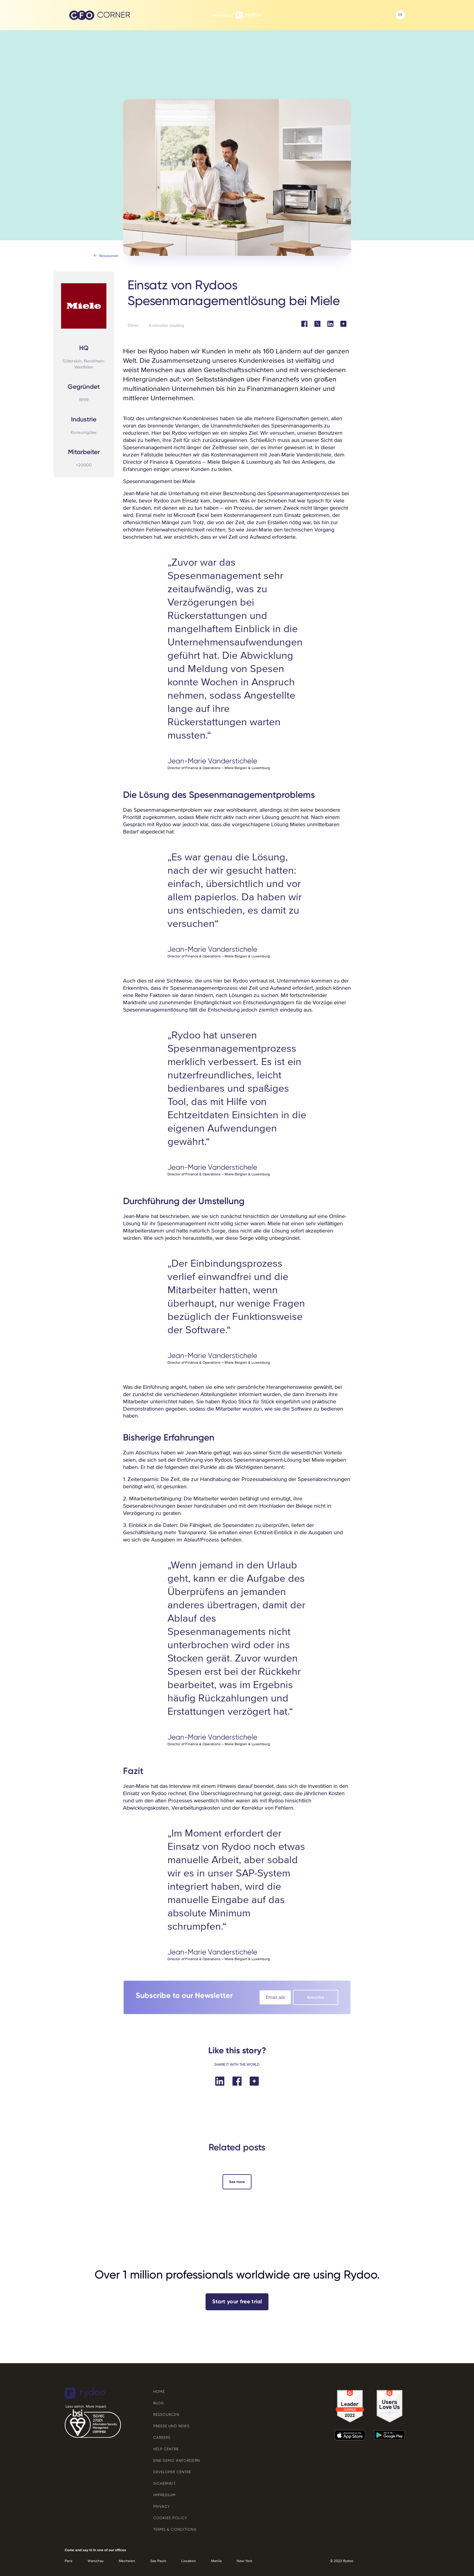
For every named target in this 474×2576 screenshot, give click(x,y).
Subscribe (315, 1997)
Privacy (161, 2506)
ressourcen (108, 256)
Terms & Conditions (174, 2529)
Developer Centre (172, 2472)
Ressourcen (166, 2414)
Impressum (164, 2495)
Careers (162, 2437)
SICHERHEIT (164, 2483)
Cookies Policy (170, 2518)
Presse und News (171, 2426)
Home (159, 2391)
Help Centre (166, 2449)
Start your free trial (237, 2301)
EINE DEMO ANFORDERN (176, 2460)
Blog (158, 2403)
